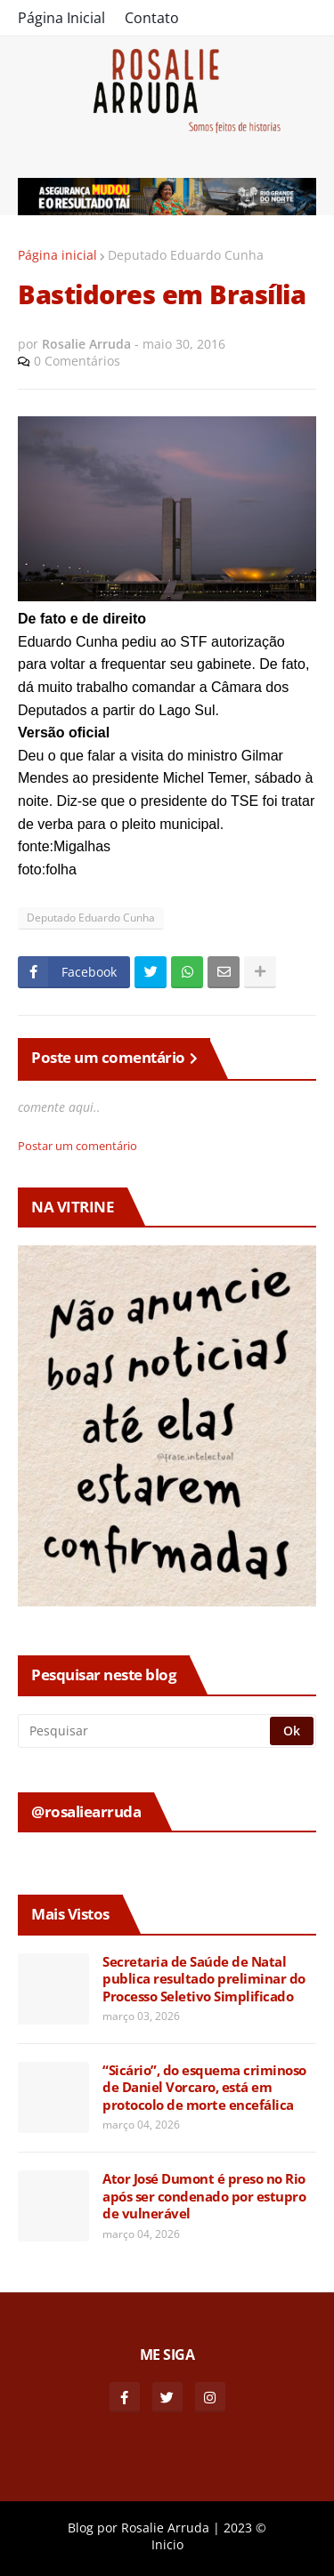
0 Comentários (77, 360)
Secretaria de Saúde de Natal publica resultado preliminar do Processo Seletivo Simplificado (203, 1979)
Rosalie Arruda (165, 2527)
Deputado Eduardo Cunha (186, 254)
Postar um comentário (77, 1146)
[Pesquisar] (145, 1731)
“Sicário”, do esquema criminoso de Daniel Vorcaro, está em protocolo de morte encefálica (204, 2087)
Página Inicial (61, 18)
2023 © (245, 2527)
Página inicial (57, 254)
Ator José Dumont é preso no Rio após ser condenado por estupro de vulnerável (203, 2196)
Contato (152, 18)
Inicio (167, 2544)
